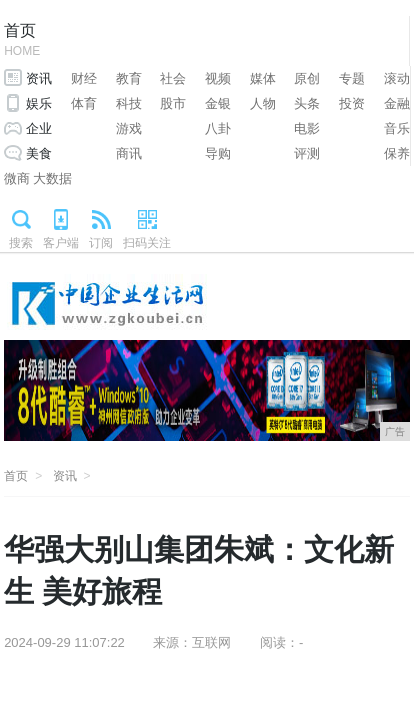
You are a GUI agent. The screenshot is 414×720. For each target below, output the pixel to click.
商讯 (129, 153)
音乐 (397, 128)
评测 (307, 153)
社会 (173, 78)
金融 (397, 103)
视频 (218, 78)
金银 (218, 103)
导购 (218, 153)
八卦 (218, 128)
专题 (352, 78)
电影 (307, 128)
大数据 (52, 178)
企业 (39, 128)
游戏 (129, 128)
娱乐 (39, 103)
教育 (129, 78)
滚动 (397, 78)
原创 (307, 78)
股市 (173, 103)
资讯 (39, 78)
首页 (22, 41)
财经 (84, 78)
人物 (263, 103)
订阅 (101, 243)
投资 (352, 103)
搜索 (21, 243)
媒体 (263, 78)
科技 (129, 103)
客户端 (61, 243)
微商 (17, 178)
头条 (307, 103)
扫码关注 (147, 243)
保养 (397, 153)
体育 (84, 103)
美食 (39, 153)
